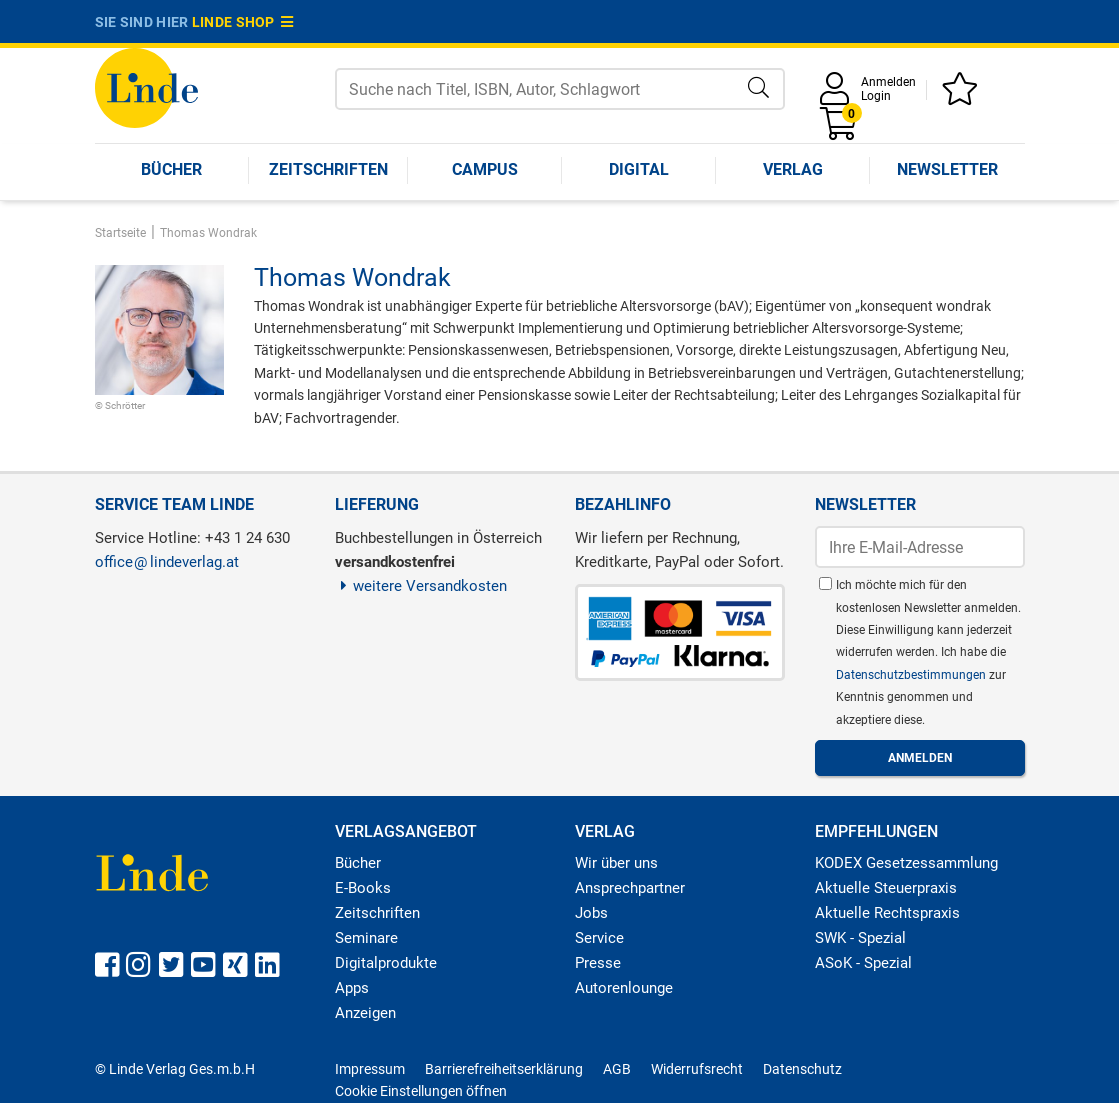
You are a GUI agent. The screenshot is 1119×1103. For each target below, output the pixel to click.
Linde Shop (243, 22)
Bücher (171, 169)
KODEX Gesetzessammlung (906, 863)
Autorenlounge (624, 988)
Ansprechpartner (630, 888)
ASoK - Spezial (863, 963)
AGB (617, 1069)
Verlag (793, 169)
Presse (598, 963)
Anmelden (888, 82)
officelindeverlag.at (167, 562)
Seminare (366, 938)
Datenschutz (802, 1069)
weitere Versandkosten (421, 586)
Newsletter (947, 169)
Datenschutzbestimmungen (912, 675)
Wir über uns (616, 863)
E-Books (363, 888)
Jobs (591, 913)
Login (876, 96)
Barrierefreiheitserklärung (504, 1069)
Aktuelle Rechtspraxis (887, 913)
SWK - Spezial (860, 938)
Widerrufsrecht (697, 1069)
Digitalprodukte (386, 963)
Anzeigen (365, 1013)
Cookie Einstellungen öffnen (421, 1091)
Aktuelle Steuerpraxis (886, 888)
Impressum (370, 1069)
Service (599, 938)
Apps (352, 988)
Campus (485, 169)
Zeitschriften (328, 169)
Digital (639, 169)
